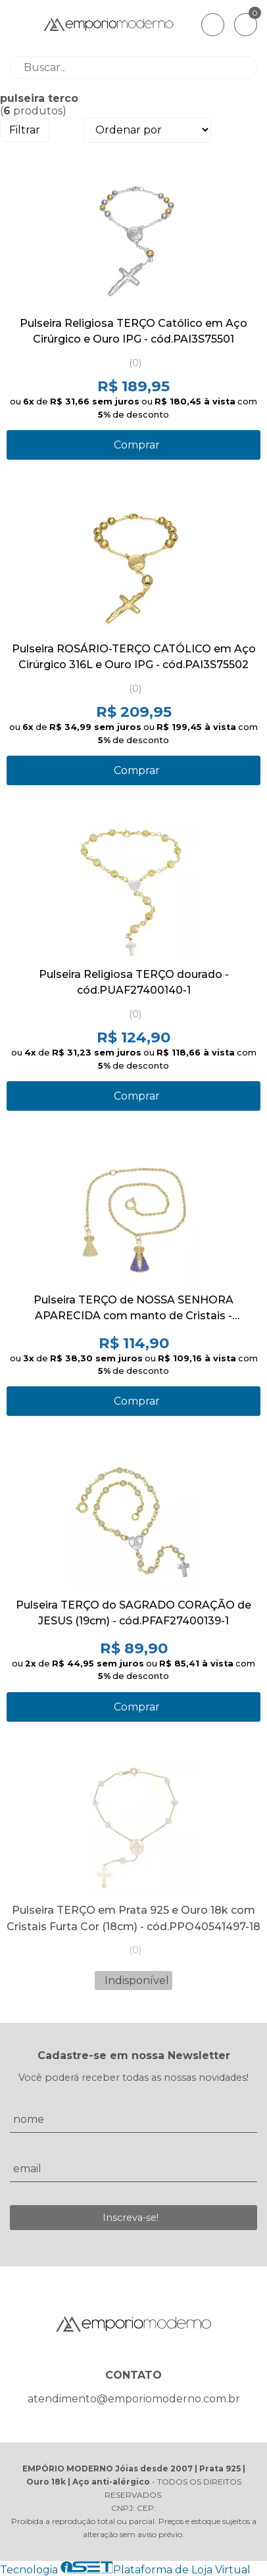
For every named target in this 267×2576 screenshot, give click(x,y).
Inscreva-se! (130, 2218)
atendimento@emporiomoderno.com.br (134, 2399)
